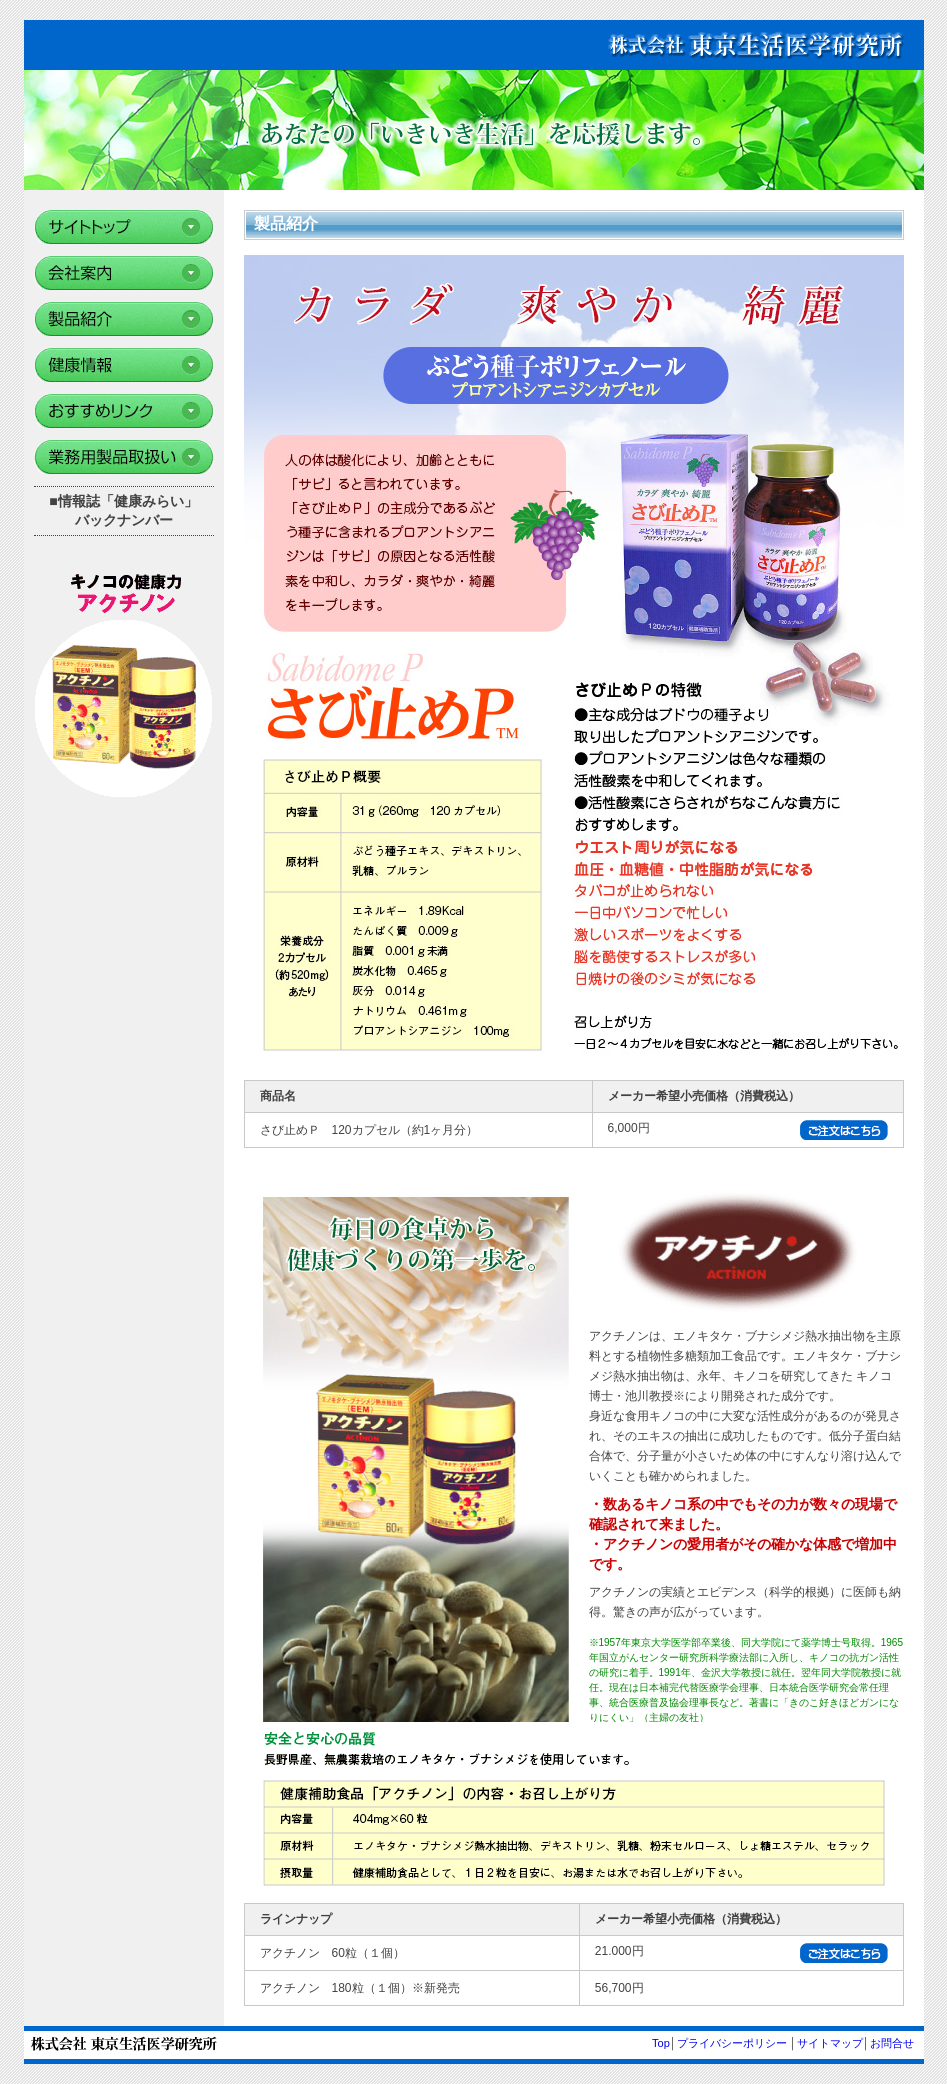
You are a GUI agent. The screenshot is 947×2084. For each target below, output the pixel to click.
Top (661, 2043)
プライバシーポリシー (732, 2043)
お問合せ (892, 2043)
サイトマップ (830, 2043)
